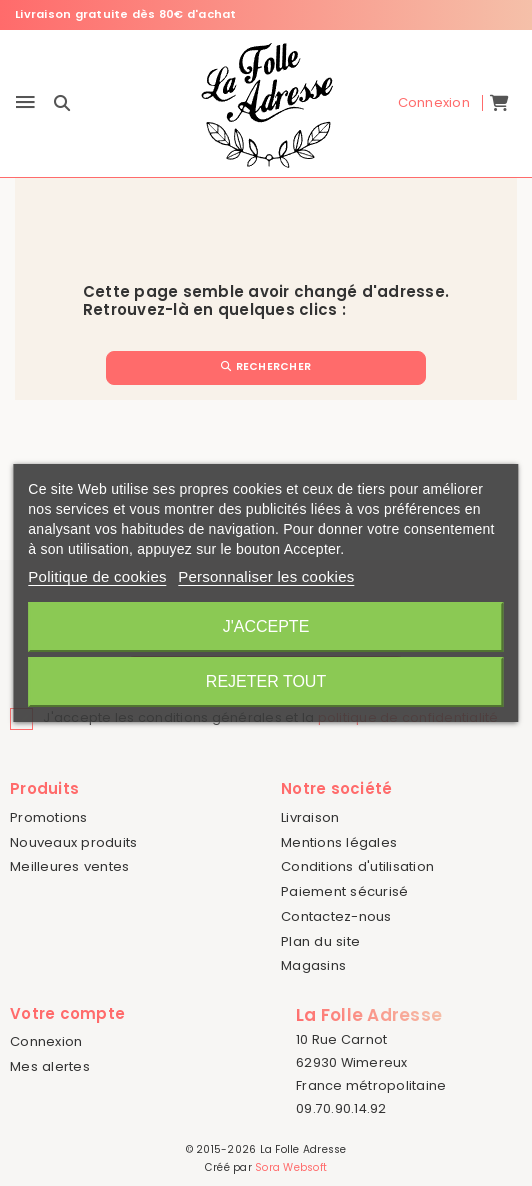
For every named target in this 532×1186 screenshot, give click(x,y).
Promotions (49, 817)
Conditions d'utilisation (357, 866)
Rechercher (266, 366)
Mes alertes (50, 1066)
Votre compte (67, 1013)
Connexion (46, 1041)
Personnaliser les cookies (266, 576)
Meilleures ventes (69, 866)
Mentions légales (339, 842)
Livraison (310, 817)
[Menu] (25, 103)
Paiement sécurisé (344, 891)
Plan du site (320, 941)
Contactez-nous (336, 916)
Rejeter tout (266, 681)
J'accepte (266, 626)
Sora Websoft (291, 1167)
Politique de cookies (97, 576)
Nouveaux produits (73, 842)
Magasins (313, 965)
